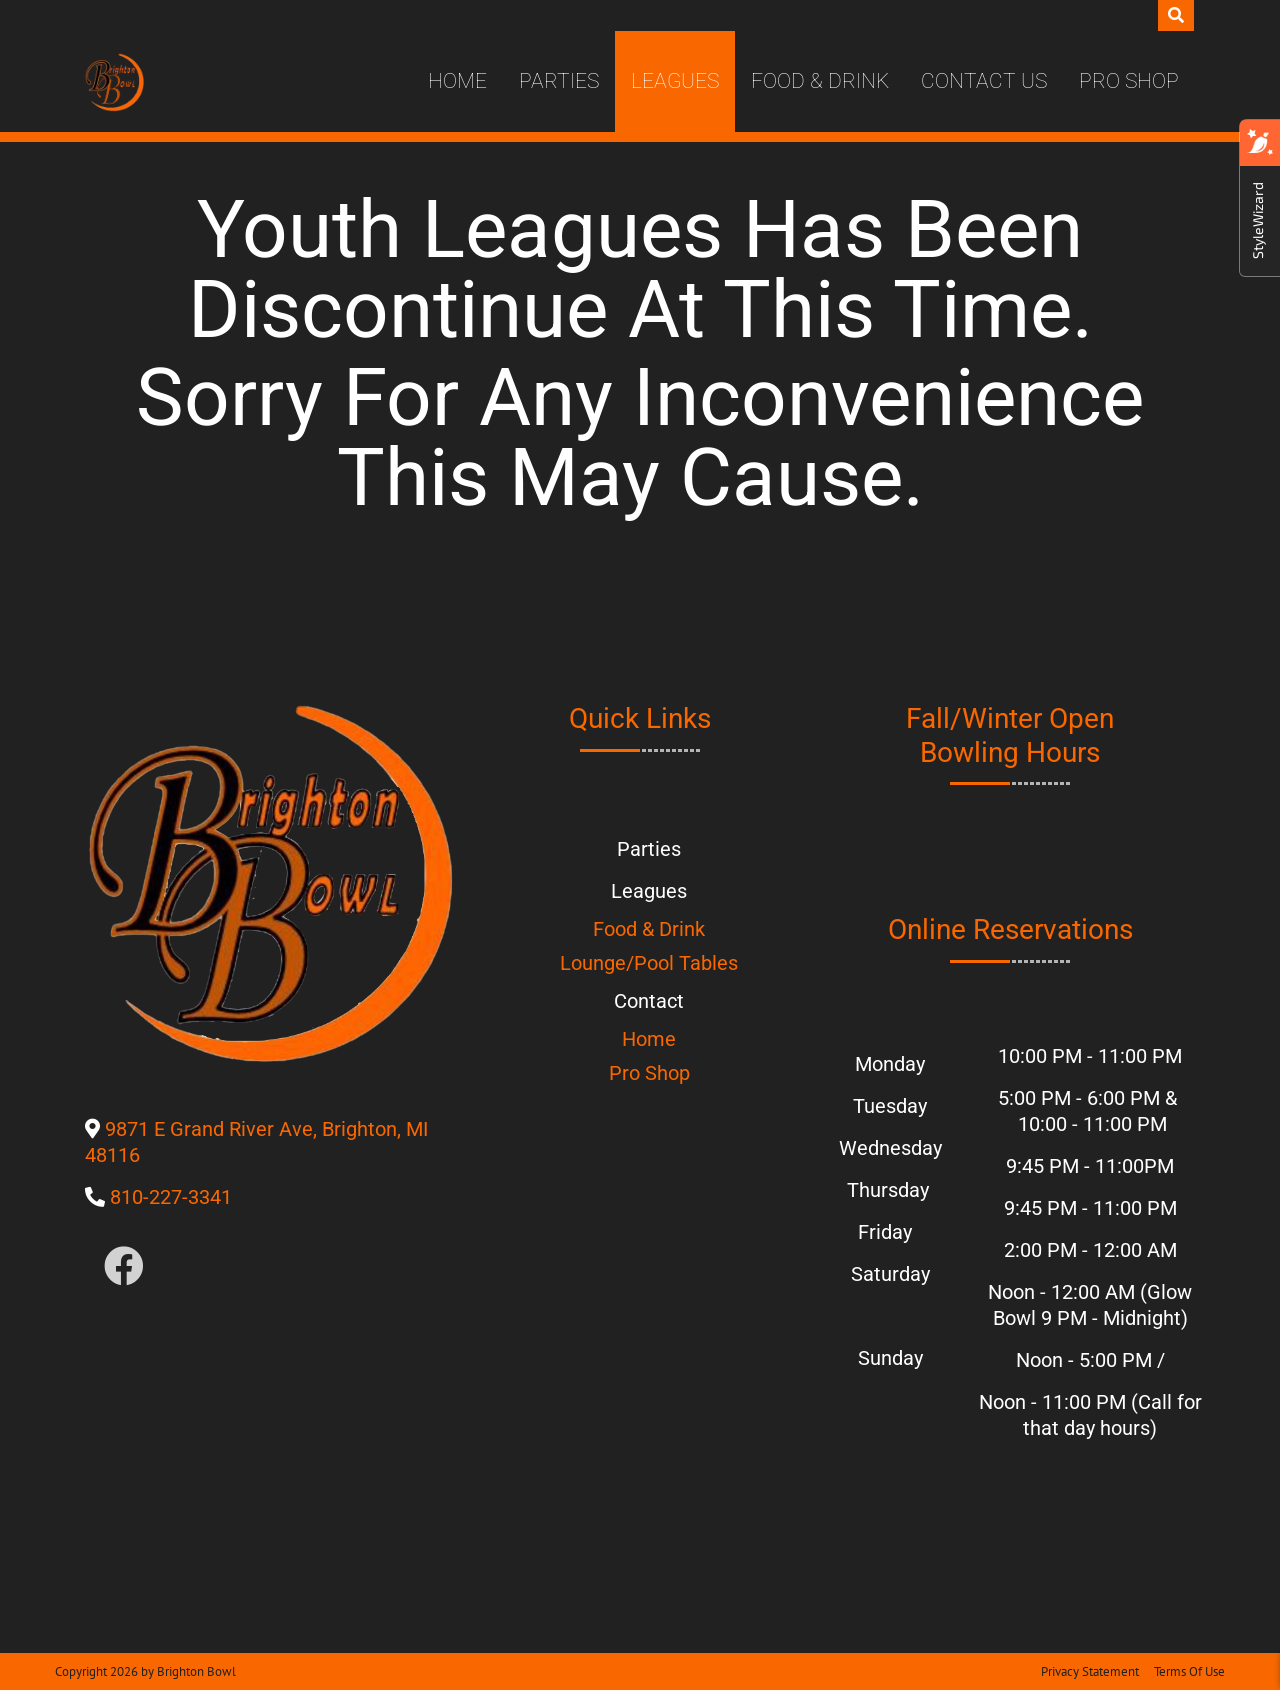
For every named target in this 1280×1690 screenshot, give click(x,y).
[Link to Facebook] (124, 1267)
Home (457, 81)
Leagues (675, 81)
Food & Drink (820, 81)
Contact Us (984, 81)
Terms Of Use (1189, 1671)
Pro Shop (1129, 81)
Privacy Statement (1090, 1671)
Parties (559, 81)
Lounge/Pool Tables (649, 963)
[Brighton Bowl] (114, 82)
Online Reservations (1010, 929)
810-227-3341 (171, 1197)
